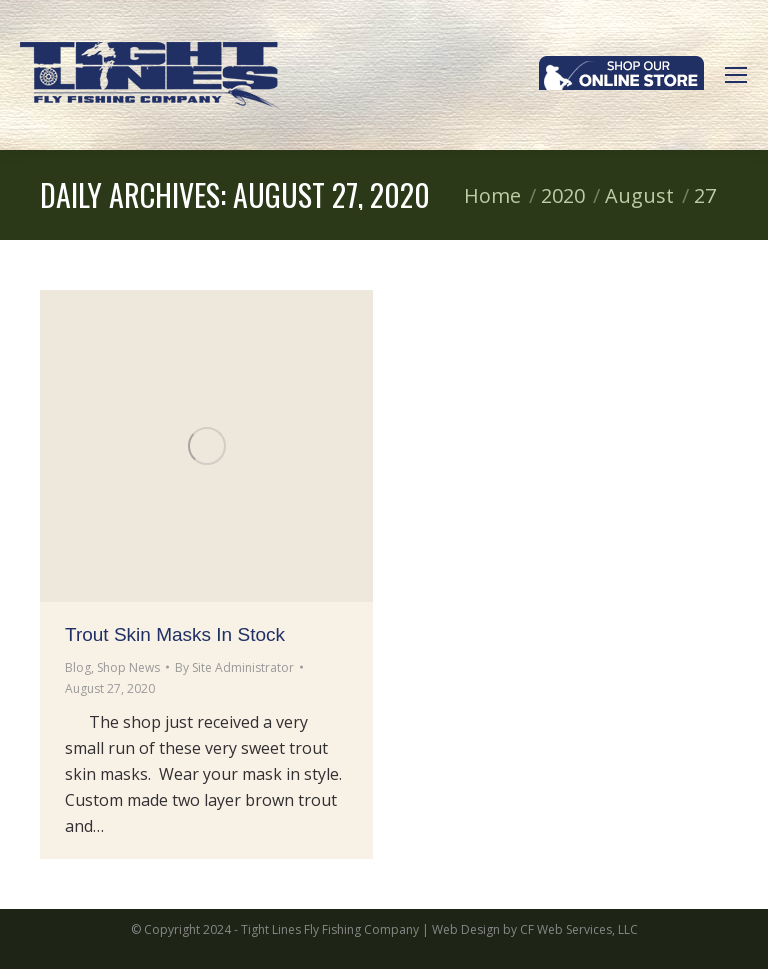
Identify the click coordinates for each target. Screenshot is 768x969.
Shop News (128, 667)
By (234, 667)
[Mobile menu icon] (736, 75)
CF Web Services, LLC (579, 929)
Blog (78, 667)
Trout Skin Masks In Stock (175, 634)
